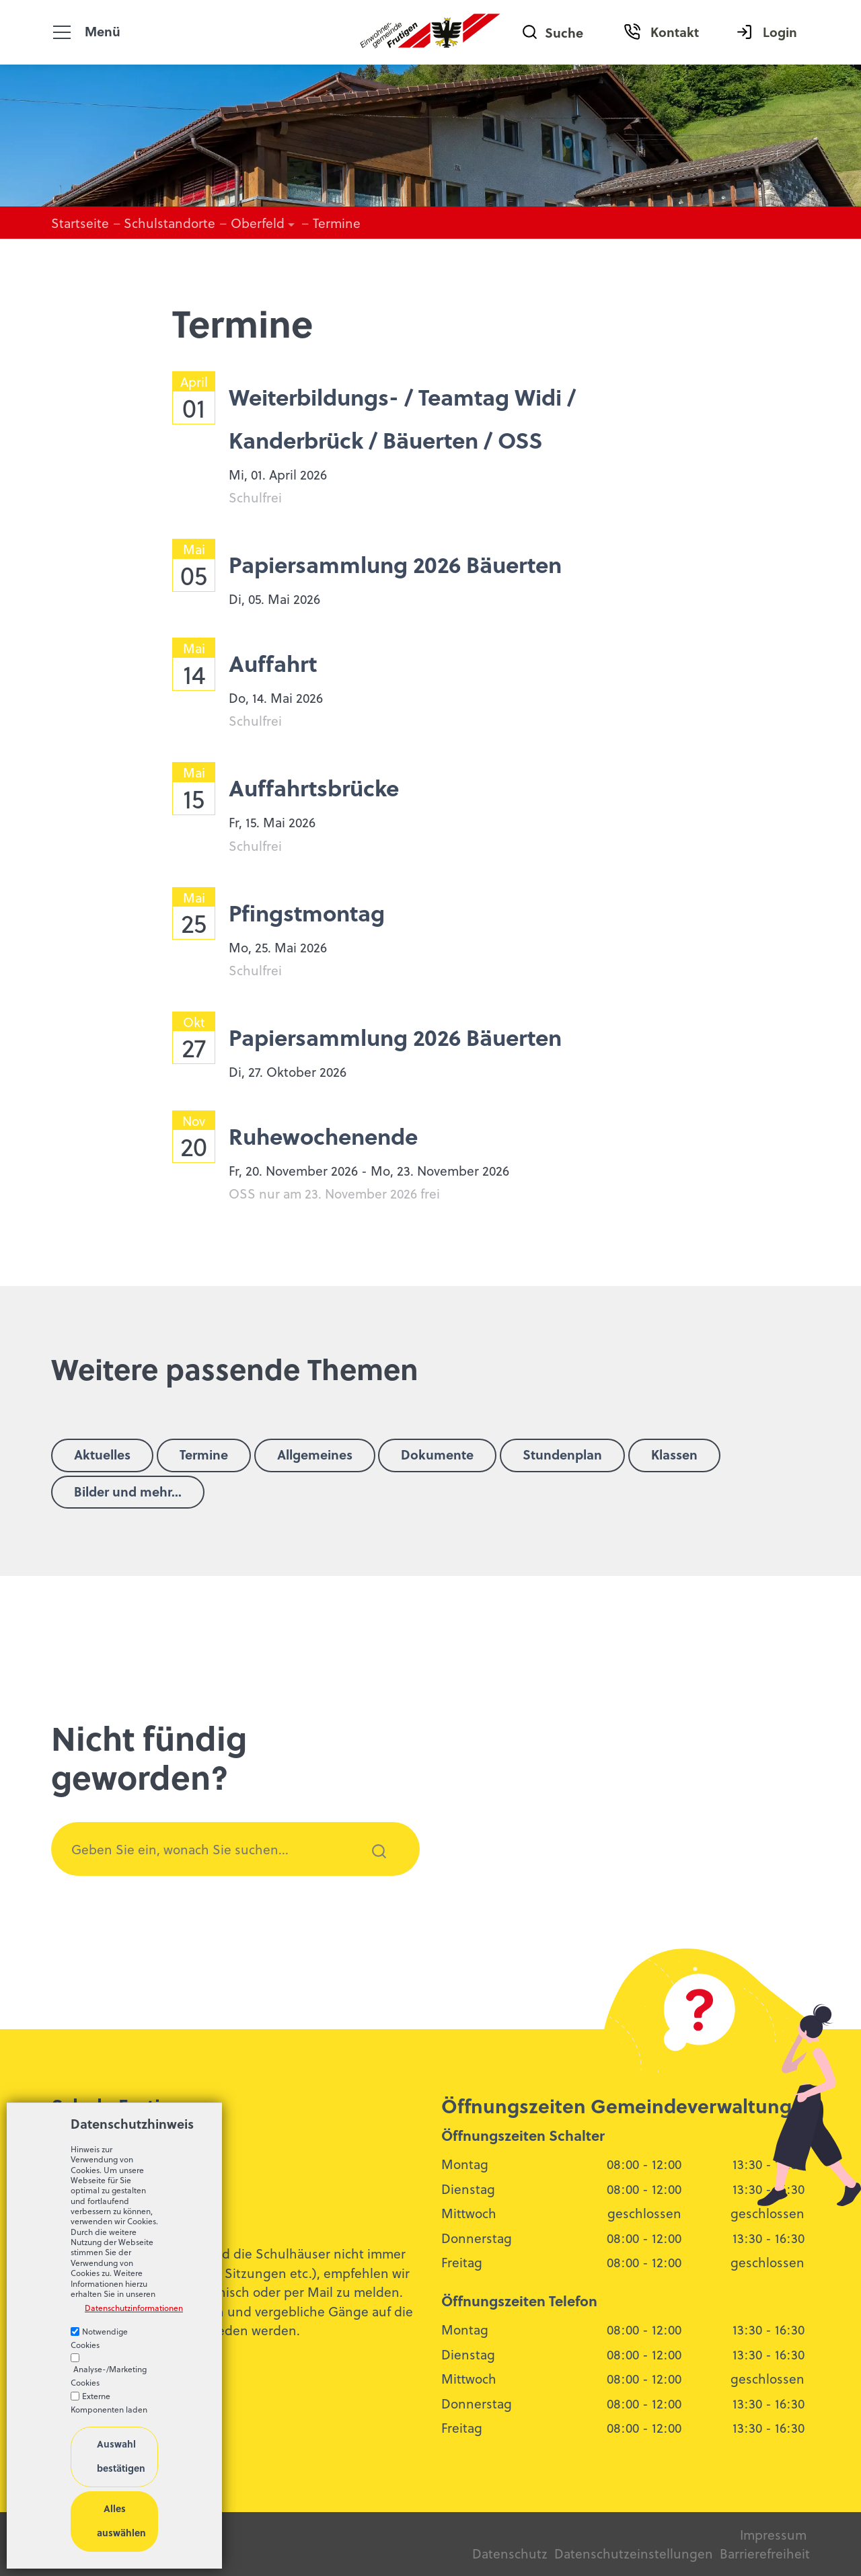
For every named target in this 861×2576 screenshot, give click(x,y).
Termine (204, 1454)
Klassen (674, 1454)
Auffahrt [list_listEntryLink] (273, 662)
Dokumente (437, 1454)
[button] (62, 32)
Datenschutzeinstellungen (632, 2553)
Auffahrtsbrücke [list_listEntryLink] (314, 787)
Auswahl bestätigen (121, 2456)
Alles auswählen (121, 2520)
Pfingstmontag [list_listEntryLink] (307, 912)
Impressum (773, 2534)
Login (780, 31)
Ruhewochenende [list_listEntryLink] (323, 1135)
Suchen (371, 1869)
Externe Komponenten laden (109, 2402)
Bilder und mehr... (128, 1491)
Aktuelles (102, 1454)
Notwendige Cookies (99, 2338)
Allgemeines (314, 1454)
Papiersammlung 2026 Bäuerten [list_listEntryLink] (395, 563)
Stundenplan (562, 1454)
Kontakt (674, 31)
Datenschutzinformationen (121, 2308)
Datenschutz (510, 2553)
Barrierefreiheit (765, 2553)
